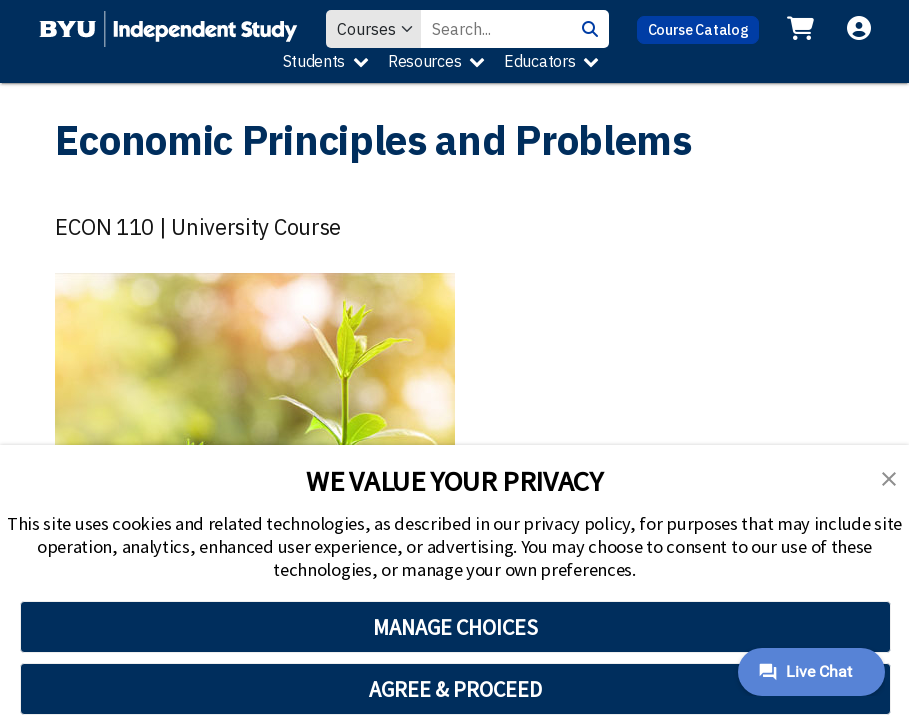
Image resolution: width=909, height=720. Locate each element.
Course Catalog (698, 29)
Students (314, 61)
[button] (889, 477)
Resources (424, 61)
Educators (539, 61)
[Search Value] (496, 29)
